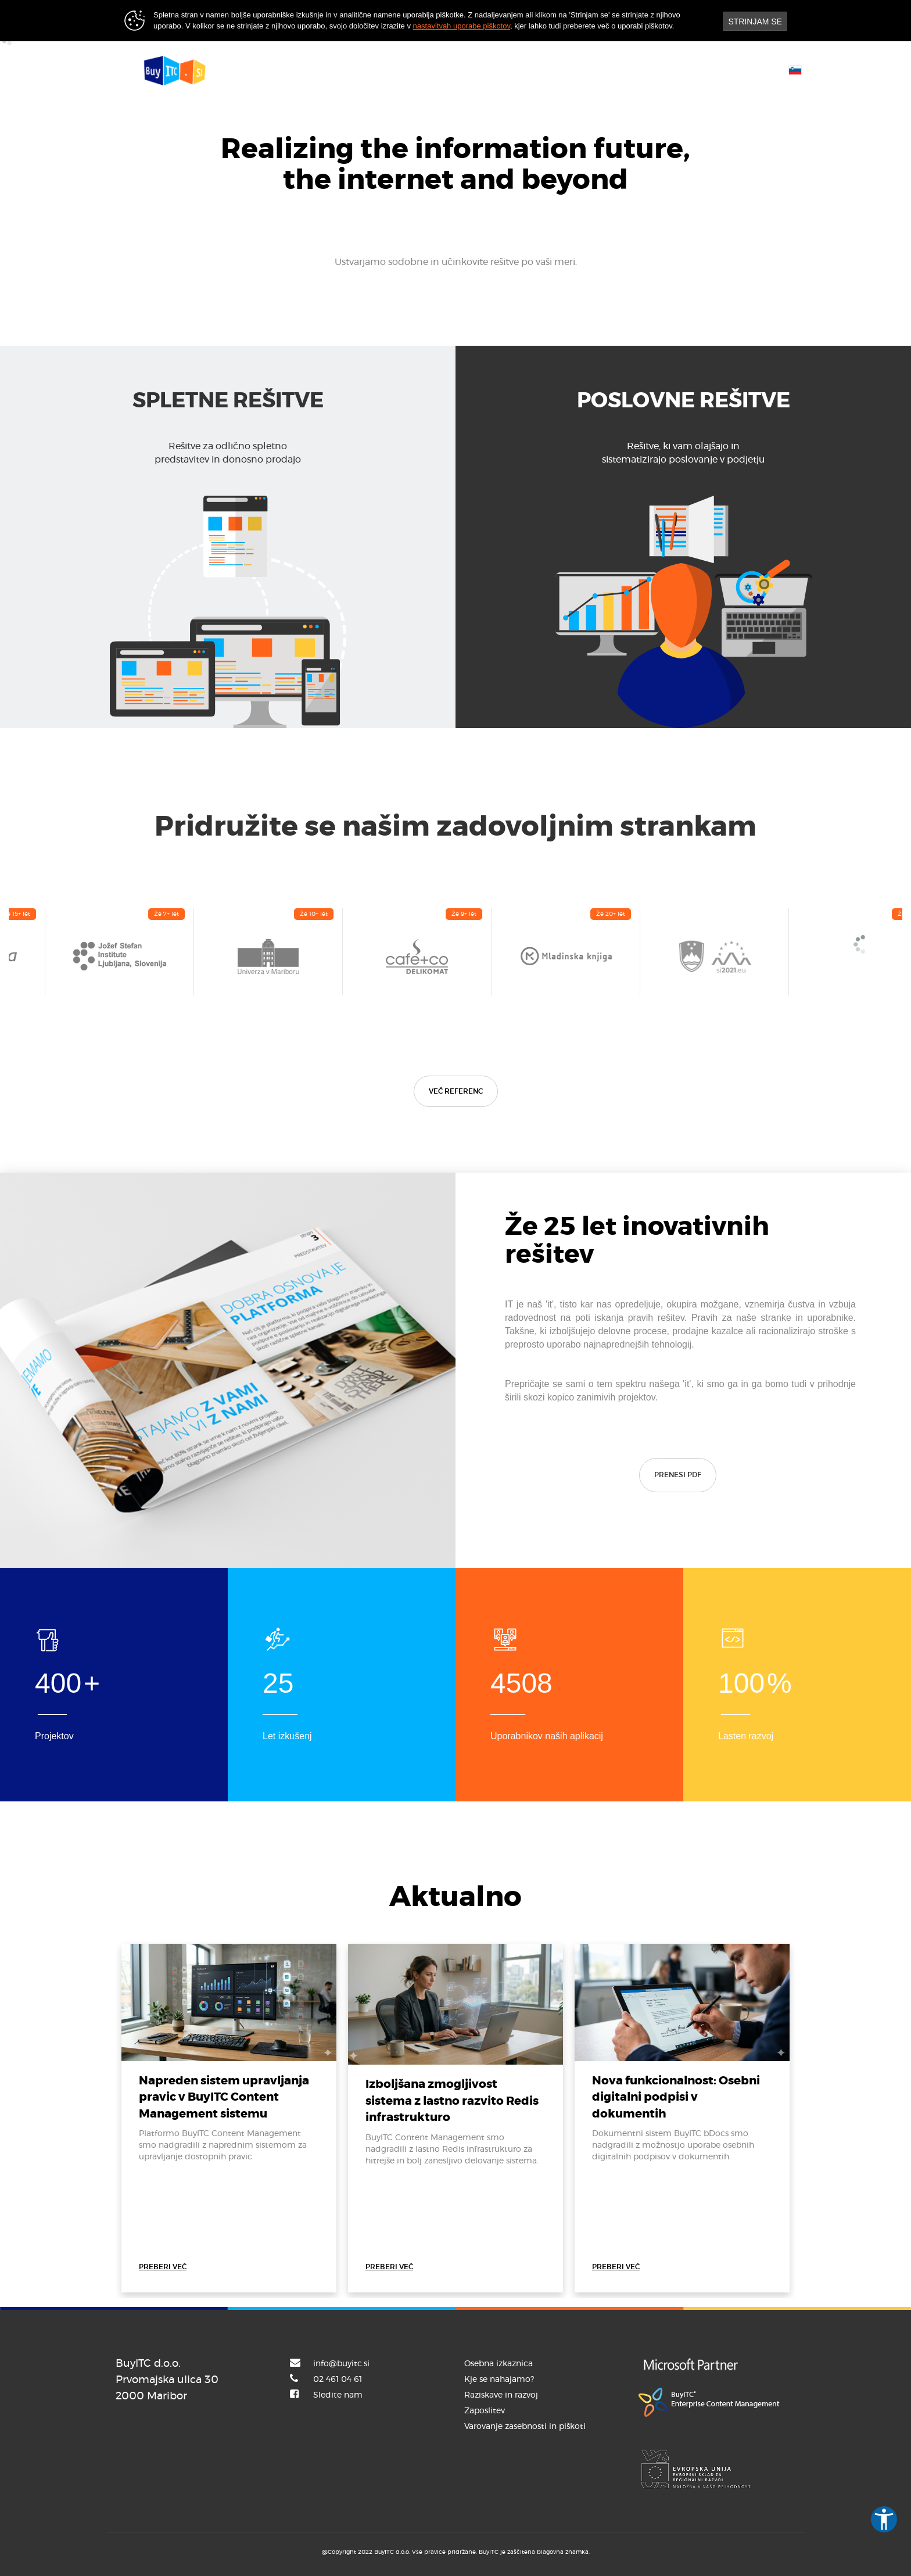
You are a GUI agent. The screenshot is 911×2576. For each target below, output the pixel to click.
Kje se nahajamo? (499, 2380)
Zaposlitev (484, 2411)
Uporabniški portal (680, 69)
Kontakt (594, 69)
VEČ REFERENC (456, 1091)
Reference (467, 69)
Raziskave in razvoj (501, 2395)
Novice (533, 69)
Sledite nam (338, 2395)
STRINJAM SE (755, 21)
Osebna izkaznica (498, 2364)
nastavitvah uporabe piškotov (461, 26)
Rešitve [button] (400, 69)
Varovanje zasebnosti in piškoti (525, 2427)
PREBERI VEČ (162, 2266)
